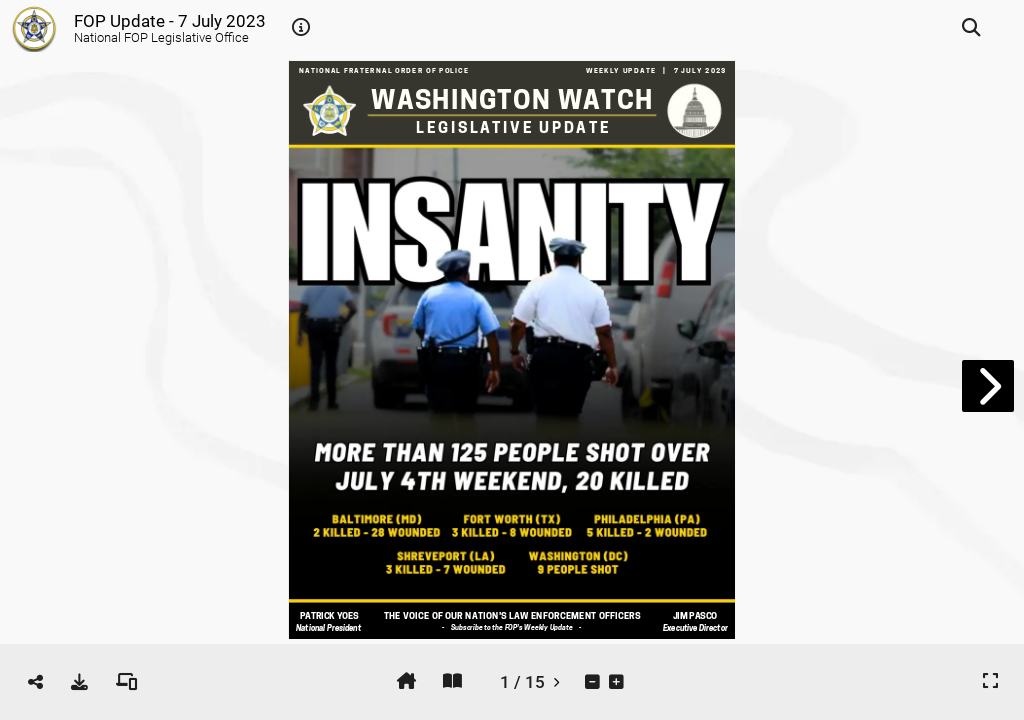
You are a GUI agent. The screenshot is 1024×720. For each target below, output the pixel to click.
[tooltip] (301, 28)
